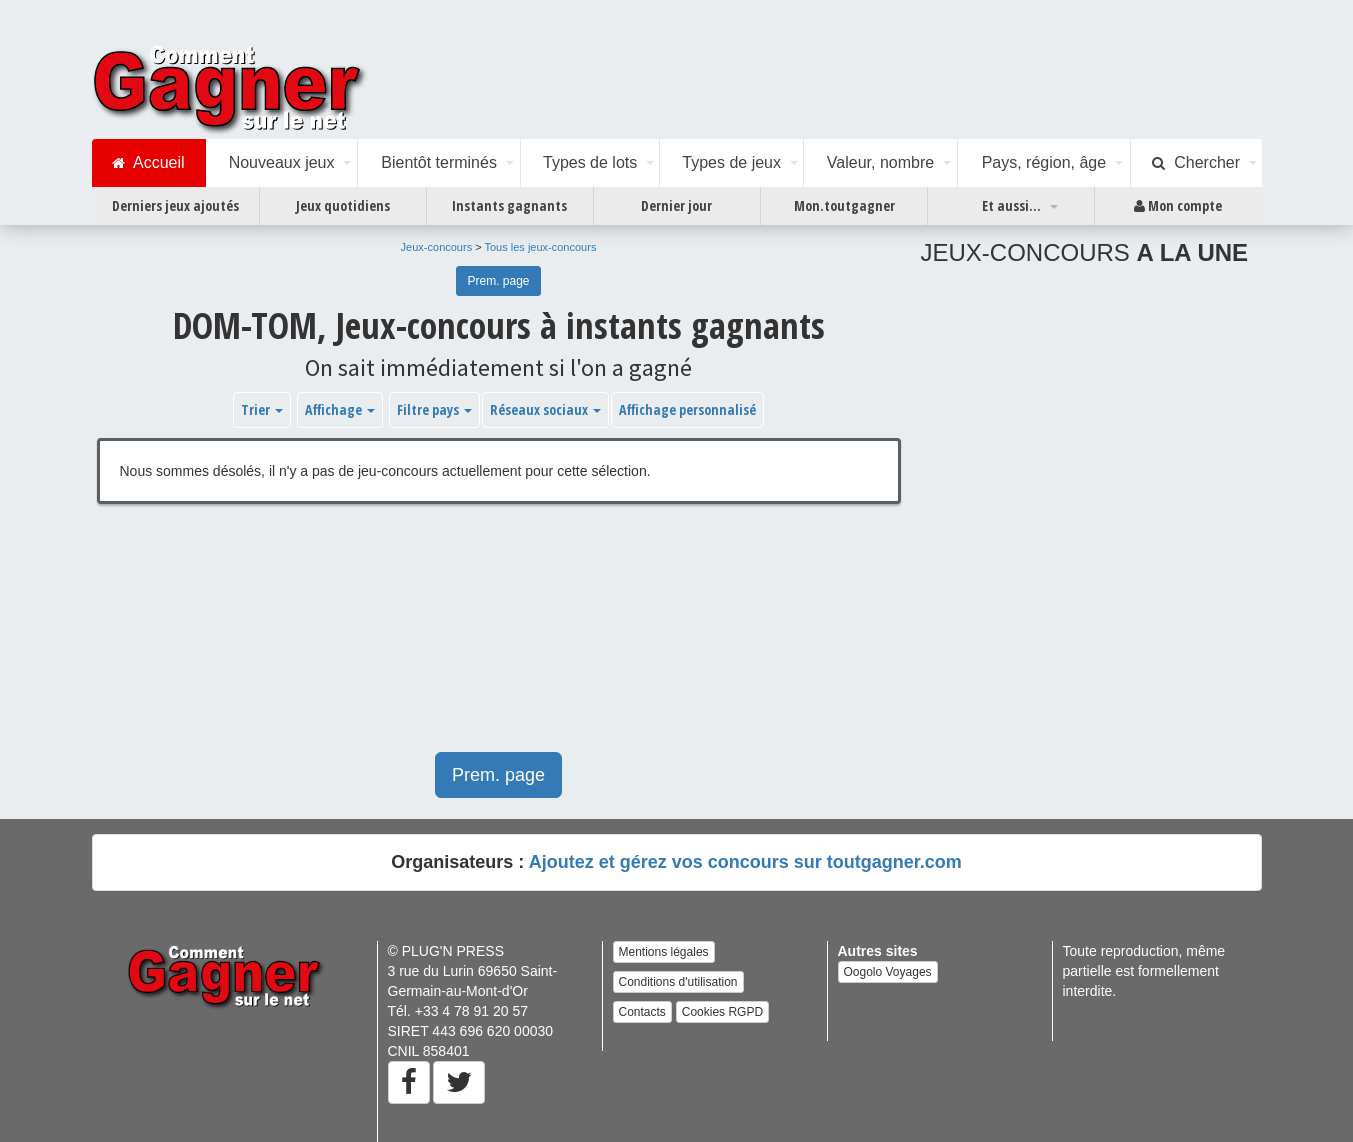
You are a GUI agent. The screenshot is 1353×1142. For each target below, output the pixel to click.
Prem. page (498, 281)
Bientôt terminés (439, 162)
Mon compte (1178, 206)
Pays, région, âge (1044, 162)
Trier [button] (262, 409)
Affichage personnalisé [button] (687, 409)
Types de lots (590, 162)
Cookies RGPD (722, 1012)
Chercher (1196, 163)
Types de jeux (731, 162)
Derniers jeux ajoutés (175, 205)
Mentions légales (664, 952)
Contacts (642, 1012)
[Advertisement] (499, 638)
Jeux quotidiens (343, 205)
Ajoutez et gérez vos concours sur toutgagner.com (745, 862)
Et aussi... (1011, 205)
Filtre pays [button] (434, 409)
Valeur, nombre (880, 162)
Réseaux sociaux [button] (545, 409)
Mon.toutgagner (844, 205)
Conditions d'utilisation (678, 982)
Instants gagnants (509, 205)
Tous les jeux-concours (541, 247)
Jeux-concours (437, 247)
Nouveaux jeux (282, 162)
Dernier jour (676, 205)
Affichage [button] (340, 409)
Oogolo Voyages (888, 972)
